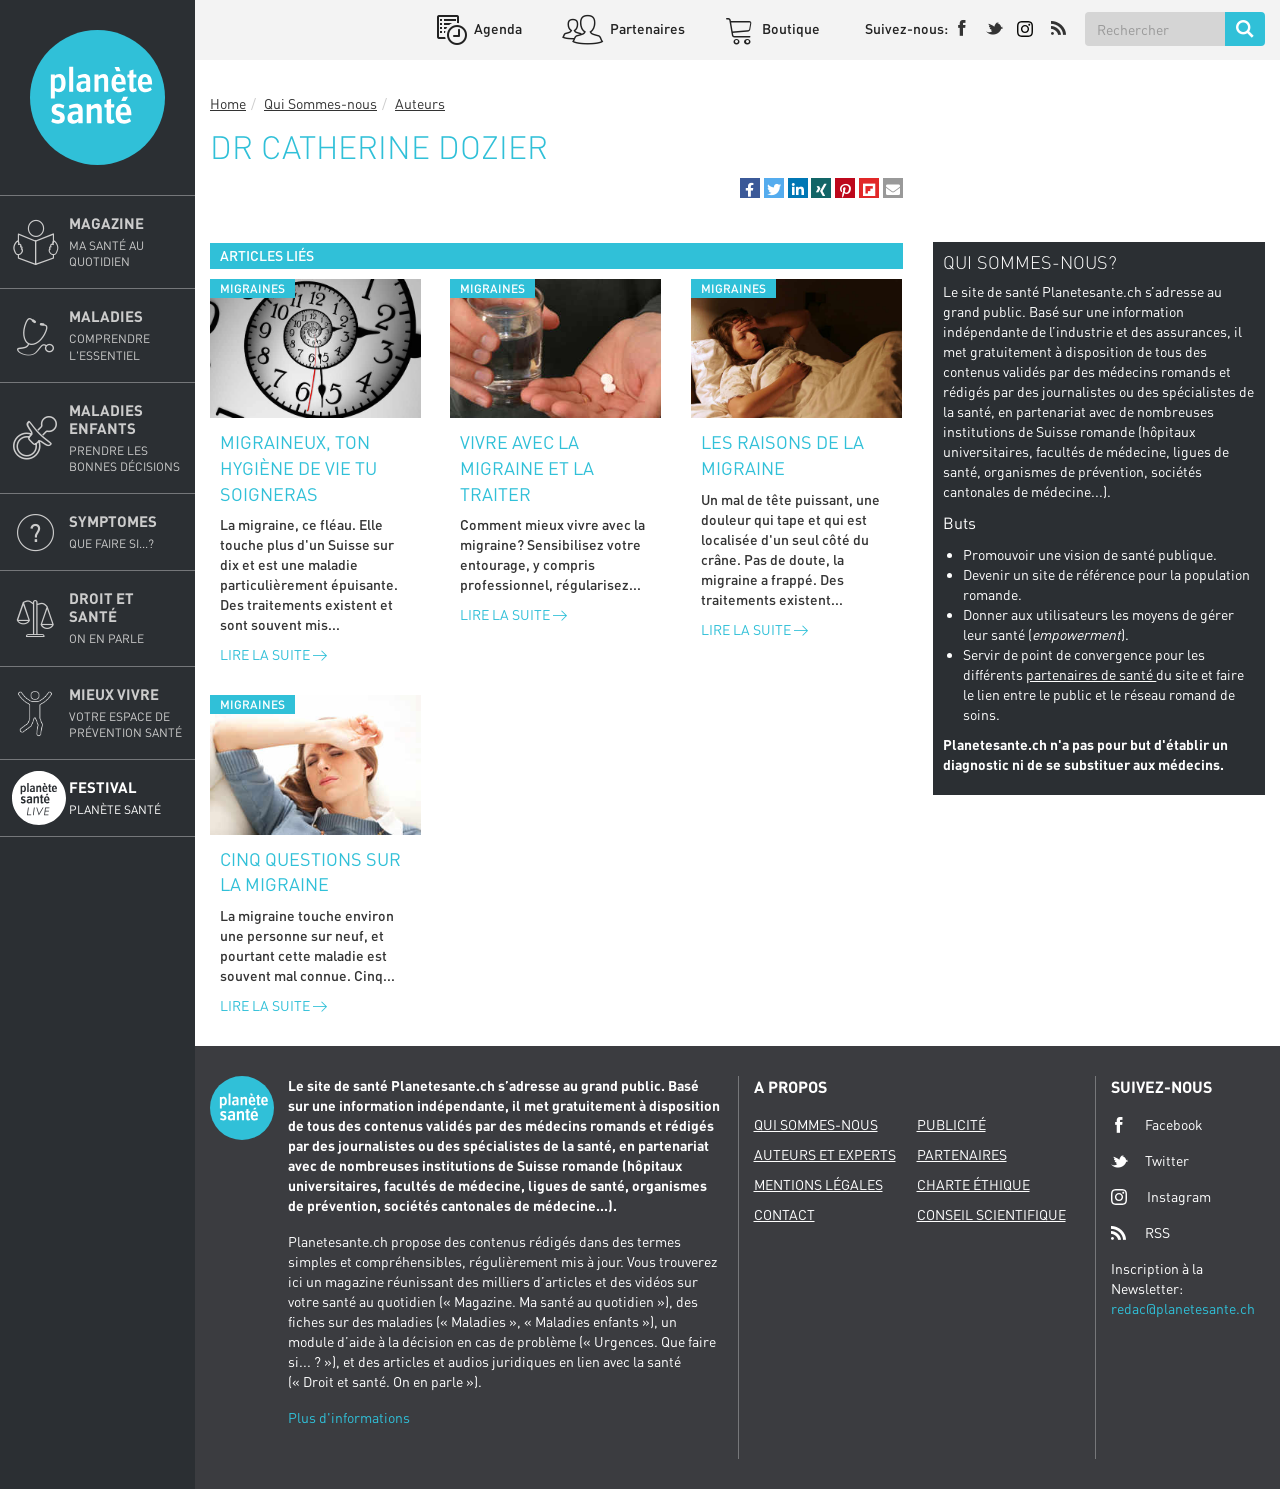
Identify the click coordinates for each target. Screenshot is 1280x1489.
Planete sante (97, 97)
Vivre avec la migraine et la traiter (527, 467)
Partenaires (646, 28)
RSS (1140, 1233)
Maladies (126, 335)
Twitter (1150, 1161)
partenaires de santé (1091, 674)
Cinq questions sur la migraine (310, 872)
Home (228, 103)
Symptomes (126, 532)
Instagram (1161, 1196)
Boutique (789, 28)
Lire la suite (273, 654)
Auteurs (420, 103)
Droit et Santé (126, 618)
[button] (750, 188)
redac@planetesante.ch (1183, 1308)
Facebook (1157, 1125)
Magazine (126, 242)
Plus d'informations (349, 1417)
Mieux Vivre (126, 713)
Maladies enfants (126, 438)
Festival (126, 798)
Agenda (496, 28)
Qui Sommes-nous (320, 103)
